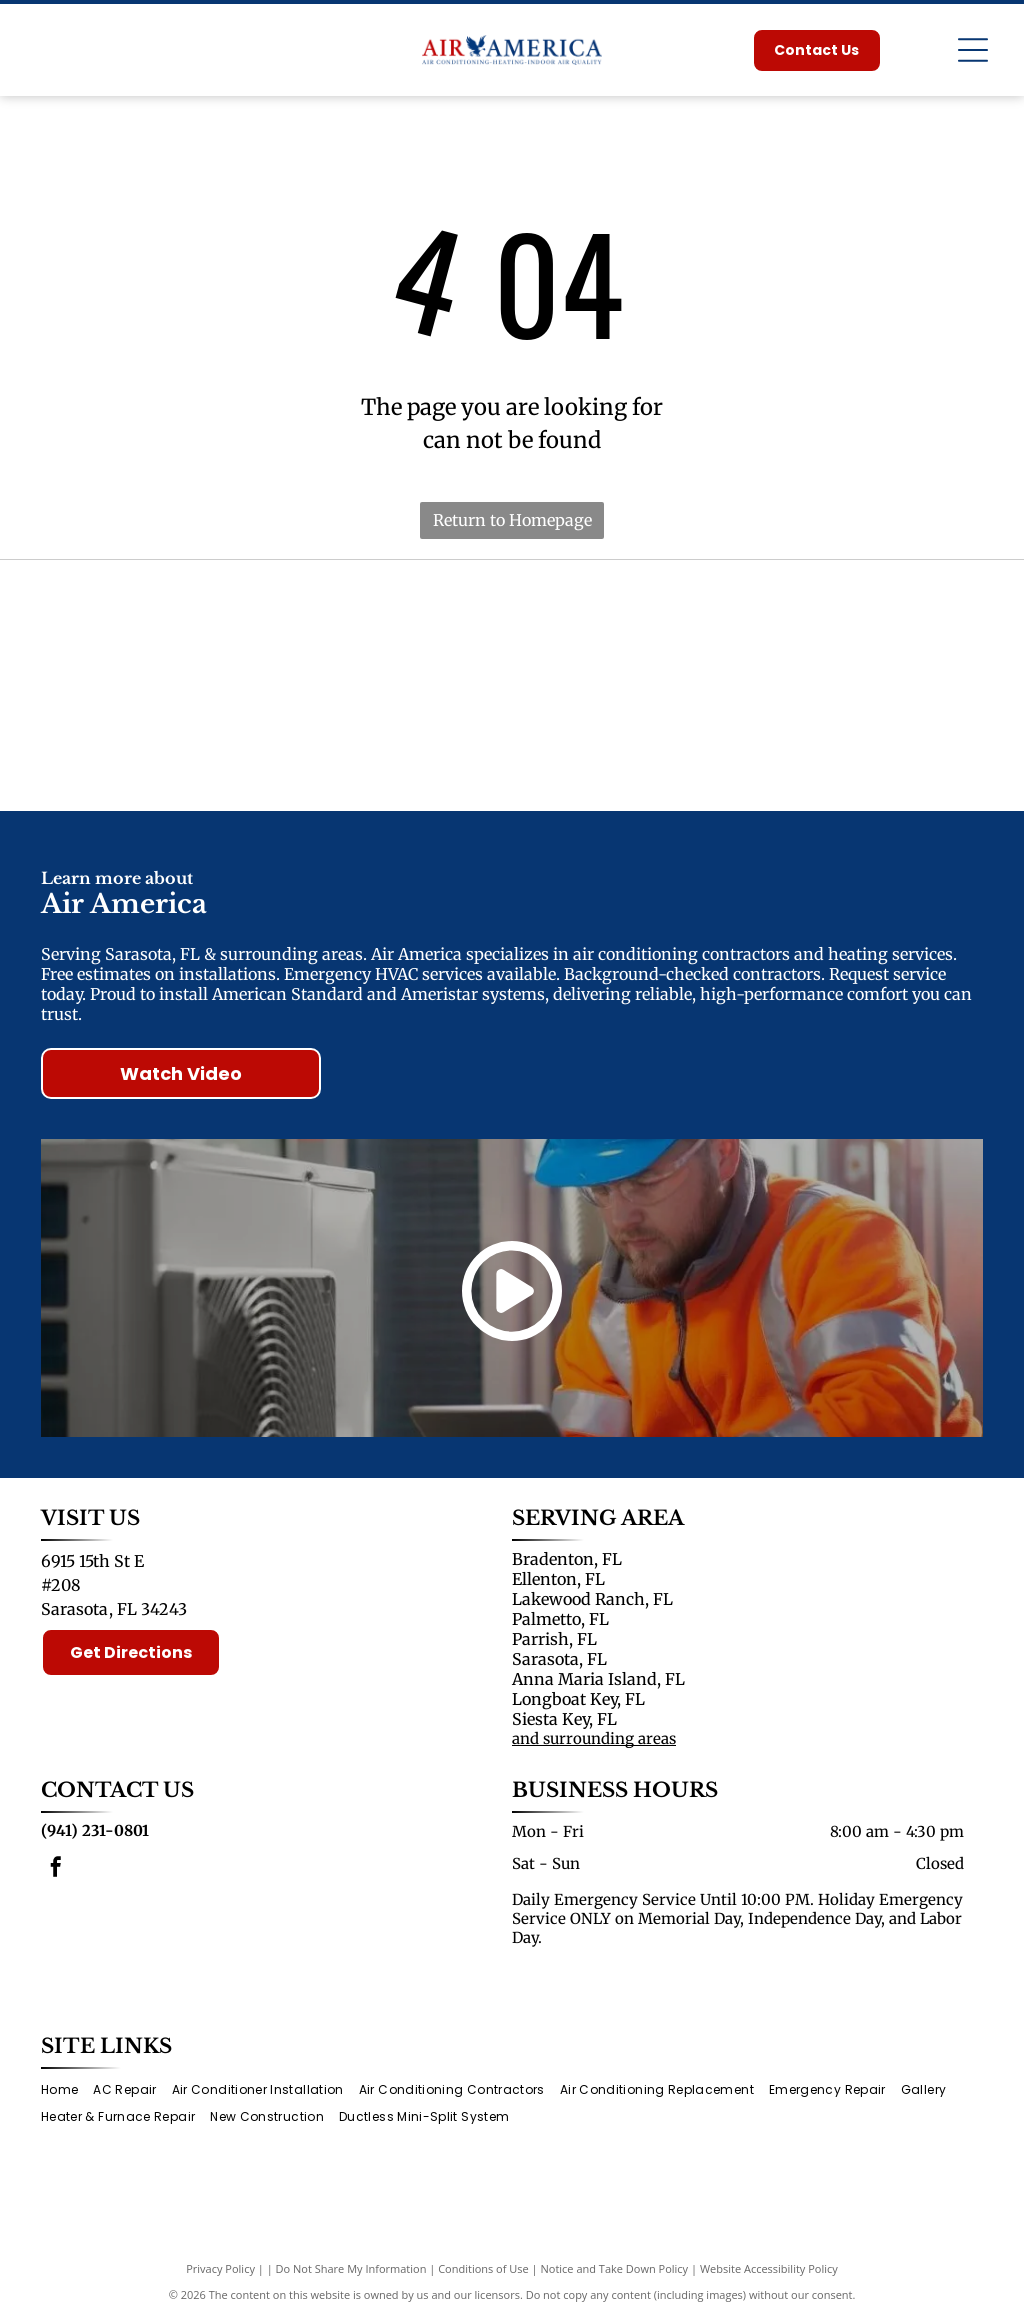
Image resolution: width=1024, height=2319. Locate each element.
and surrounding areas (594, 1738)
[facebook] (56, 1869)
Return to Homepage (512, 520)
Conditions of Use (483, 2268)
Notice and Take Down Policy (615, 2268)
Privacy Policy (220, 2268)
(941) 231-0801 (95, 1830)
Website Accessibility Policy (769, 2268)
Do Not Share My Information (351, 2268)
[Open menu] (973, 50)
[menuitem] (67, 2090)
